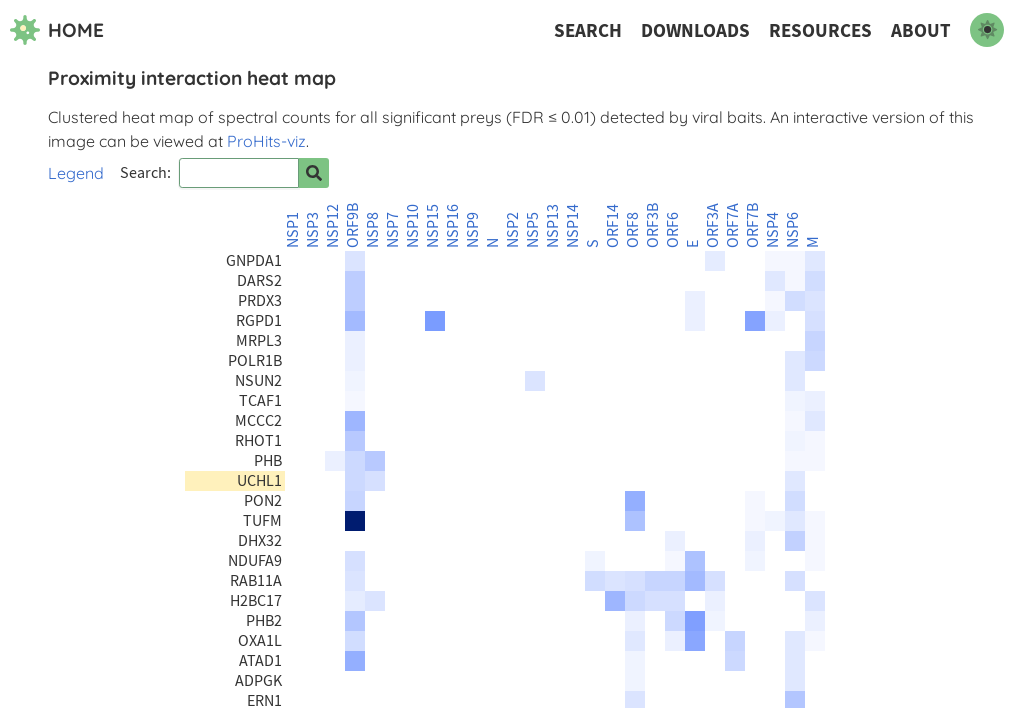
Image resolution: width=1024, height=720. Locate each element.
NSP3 (313, 230)
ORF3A (713, 225)
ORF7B (753, 225)
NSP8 (373, 230)
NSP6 (793, 230)
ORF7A (733, 225)
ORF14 (613, 226)
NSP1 (293, 230)
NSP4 (773, 230)
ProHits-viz (266, 141)
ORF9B (353, 225)
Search (588, 30)
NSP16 (453, 226)
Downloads (695, 30)
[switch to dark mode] (987, 30)
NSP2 (513, 230)
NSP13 (553, 226)
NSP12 (333, 226)
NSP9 (473, 230)
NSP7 (393, 230)
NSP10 (413, 226)
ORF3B (653, 225)
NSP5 (533, 230)
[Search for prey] (314, 173)
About (921, 30)
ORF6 (673, 230)
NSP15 (433, 226)
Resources (820, 30)
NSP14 (573, 226)
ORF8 (633, 230)
